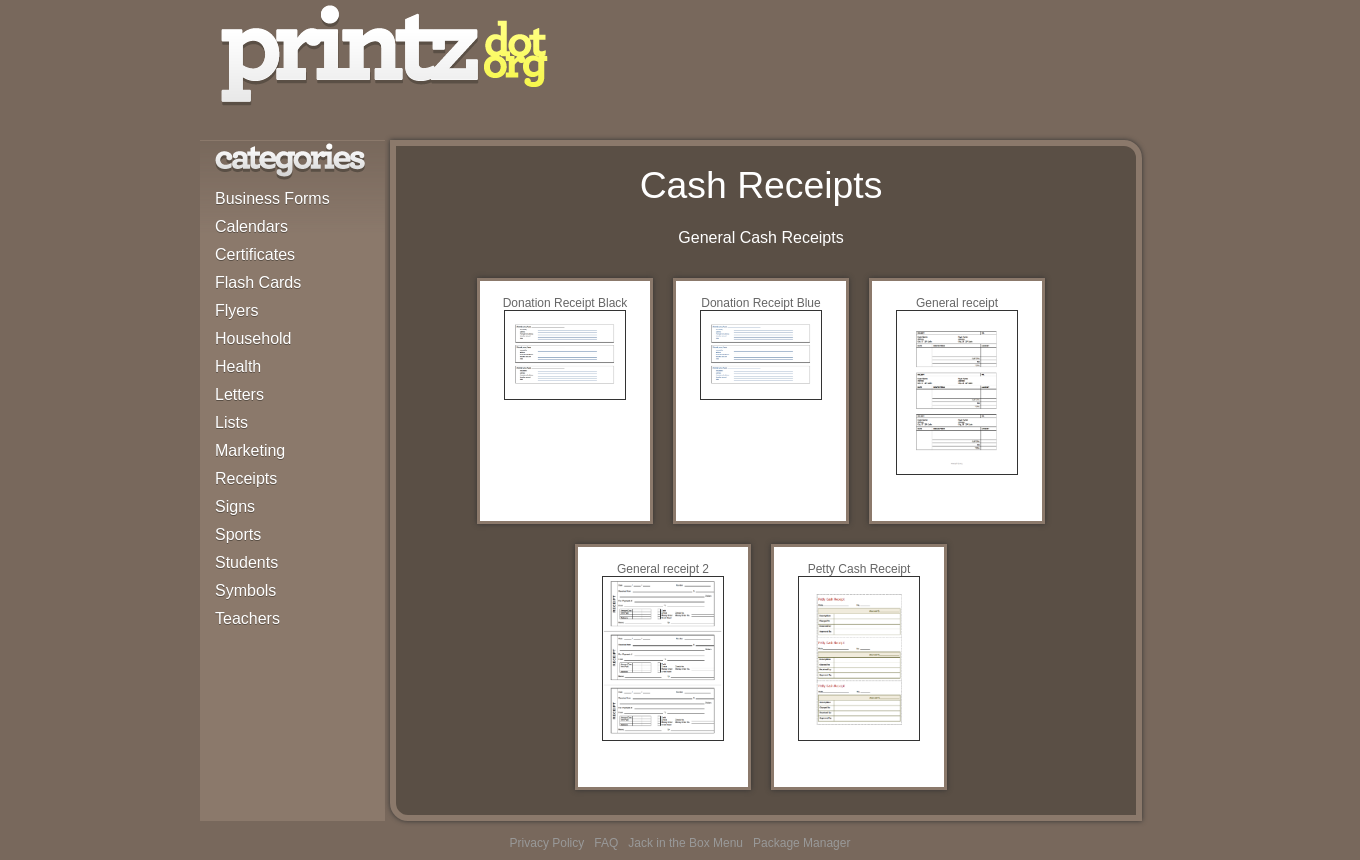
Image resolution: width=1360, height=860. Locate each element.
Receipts (246, 478)
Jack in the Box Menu (685, 843)
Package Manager (801, 843)
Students (246, 562)
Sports (238, 534)
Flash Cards (258, 282)
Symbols (245, 590)
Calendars (251, 226)
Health (238, 366)
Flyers (237, 310)
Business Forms (272, 198)
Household (253, 338)
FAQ (606, 843)
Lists (231, 422)
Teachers (247, 618)
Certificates (255, 254)
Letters (239, 394)
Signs (235, 506)
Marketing (250, 450)
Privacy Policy (547, 843)
